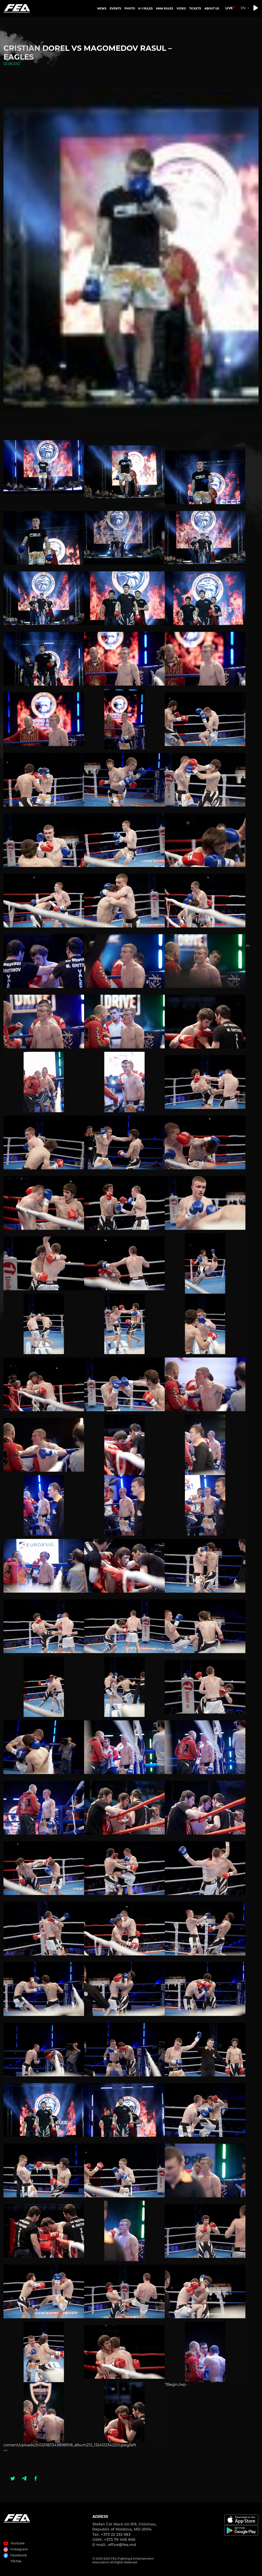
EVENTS (115, 8)
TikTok (15, 2561)
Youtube (17, 2543)
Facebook (18, 2555)
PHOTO (129, 8)
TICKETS (195, 8)
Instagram (19, 2549)
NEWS (101, 8)
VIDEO (181, 8)
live (229, 8)
